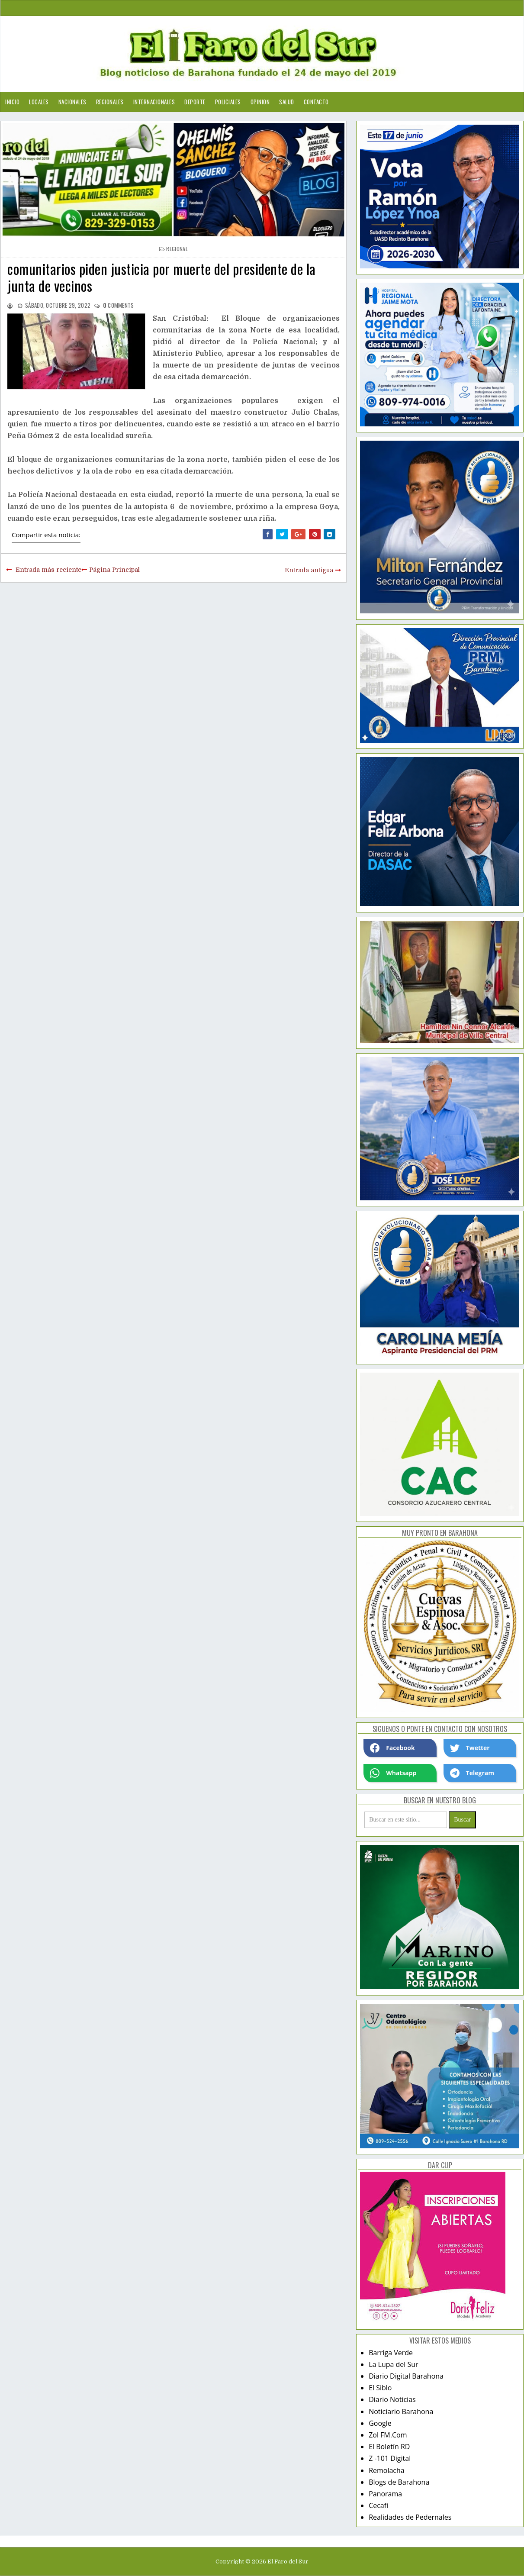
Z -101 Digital (390, 2458)
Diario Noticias (392, 2399)
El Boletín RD (389, 2446)
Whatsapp (393, 1773)
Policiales (228, 101)
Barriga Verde (391, 2352)
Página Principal (114, 569)
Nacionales (72, 101)
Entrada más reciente (48, 569)
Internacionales (154, 101)
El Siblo (380, 2387)
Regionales (110, 101)
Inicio (12, 101)
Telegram (472, 1773)
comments (118, 305)
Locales (39, 101)
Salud (286, 101)
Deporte (195, 101)
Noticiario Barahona (401, 2411)
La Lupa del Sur (393, 2364)
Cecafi (378, 2505)
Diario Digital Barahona (406, 2376)
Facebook (392, 1748)
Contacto (316, 101)
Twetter (470, 1748)
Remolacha (387, 2470)
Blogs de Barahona (399, 2482)
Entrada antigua (309, 570)
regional (176, 248)
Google (380, 2423)
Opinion (260, 101)
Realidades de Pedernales (410, 2517)
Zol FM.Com (388, 2435)
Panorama (385, 2494)
